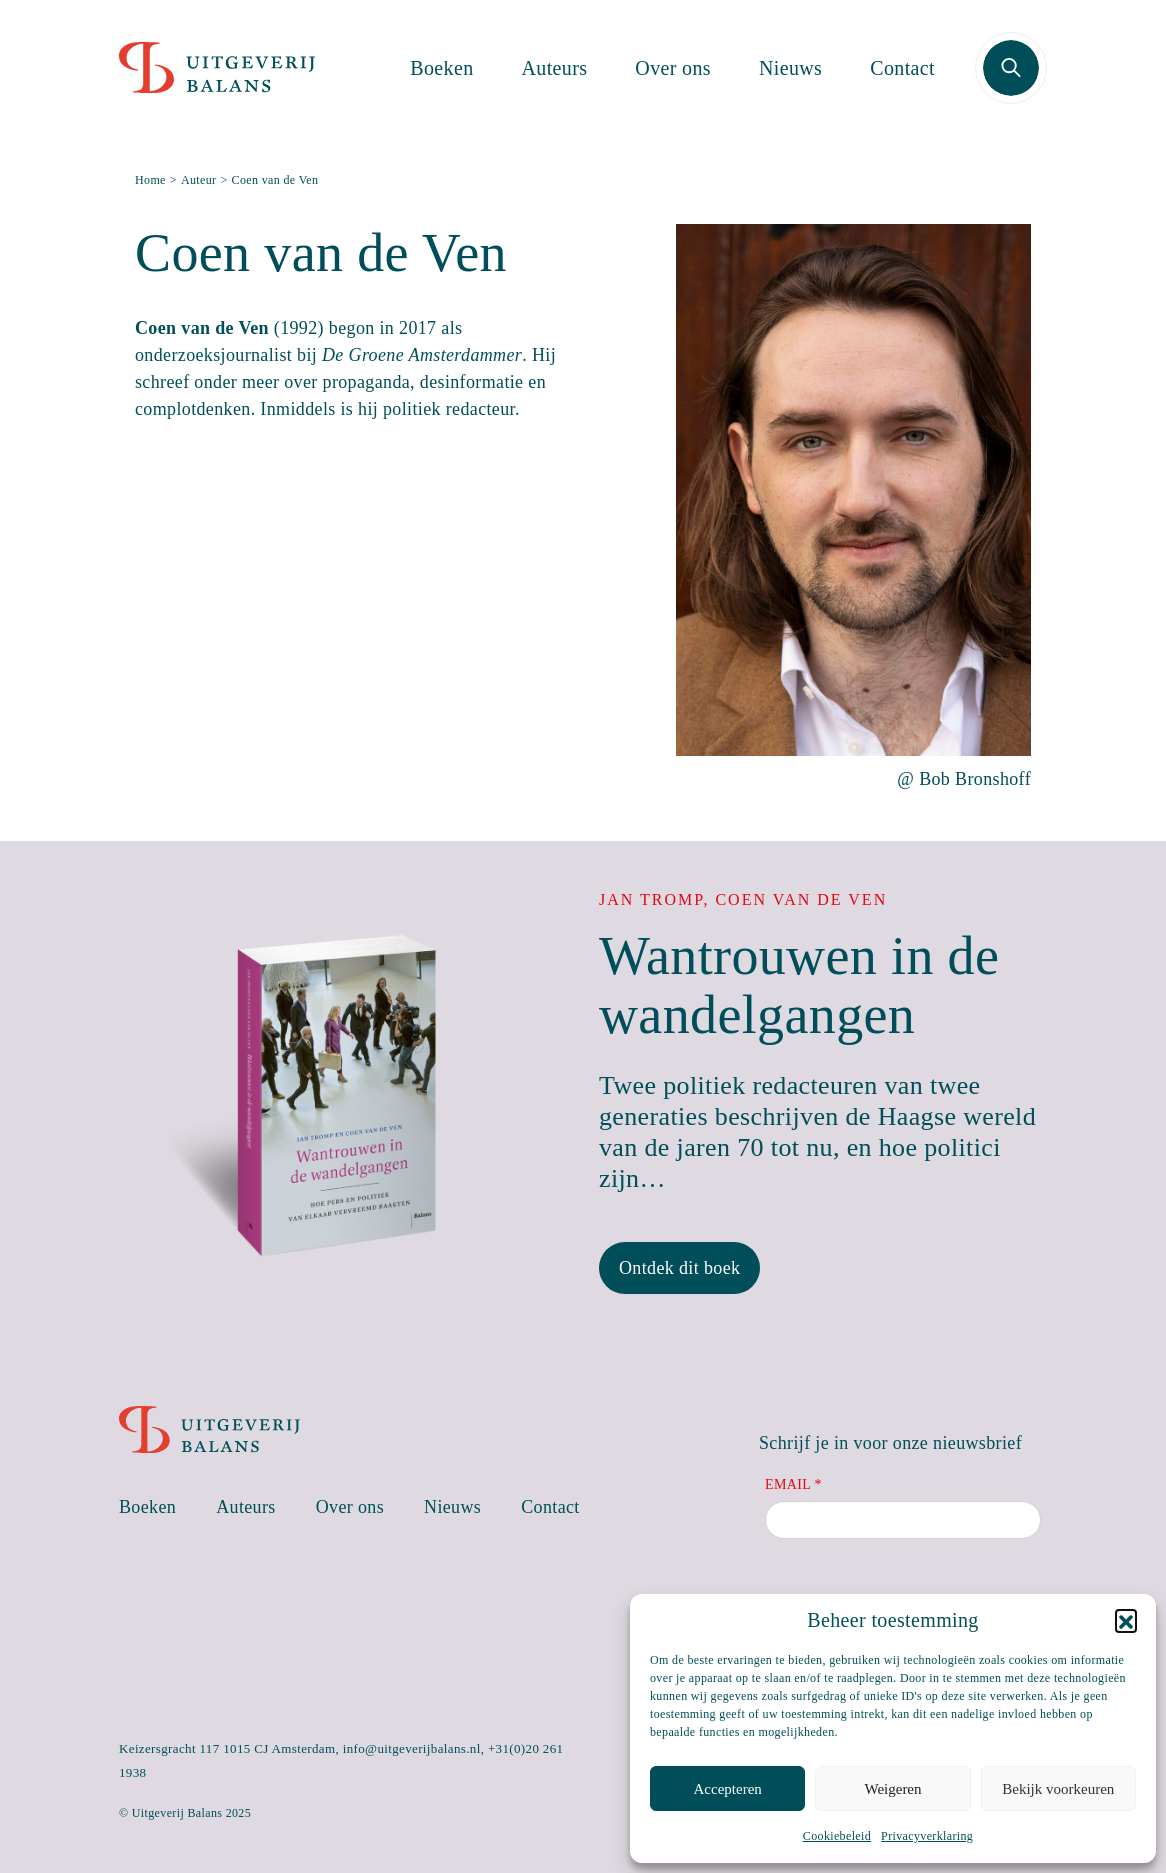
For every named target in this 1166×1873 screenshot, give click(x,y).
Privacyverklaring (927, 1836)
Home (150, 180)
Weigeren (892, 1789)
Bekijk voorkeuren (1058, 1789)
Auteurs (555, 68)
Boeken (441, 68)
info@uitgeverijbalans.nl (412, 1748)
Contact (902, 68)
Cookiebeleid (837, 1836)
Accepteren (728, 1789)
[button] (1126, 1620)
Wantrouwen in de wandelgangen (799, 985)
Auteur (198, 180)
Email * (793, 1484)
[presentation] (917, 1592)
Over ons (673, 68)
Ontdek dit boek (679, 1268)
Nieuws (790, 68)
